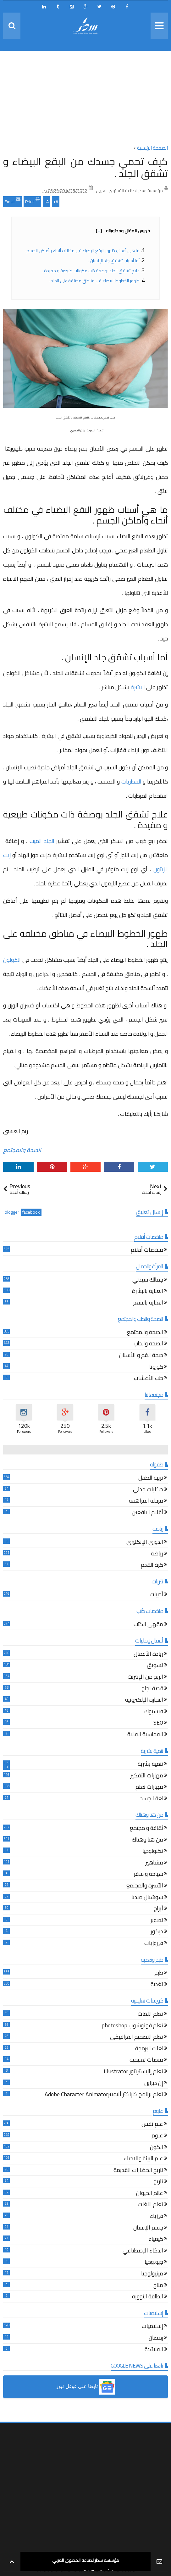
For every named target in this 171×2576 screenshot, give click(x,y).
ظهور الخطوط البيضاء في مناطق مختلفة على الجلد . (94, 281)
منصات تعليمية (146, 2060)
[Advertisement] (85, 100)
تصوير (157, 1921)
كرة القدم (152, 1565)
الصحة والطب (148, 1344)
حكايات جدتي (148, 1490)
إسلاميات (152, 2327)
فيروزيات (153, 1944)
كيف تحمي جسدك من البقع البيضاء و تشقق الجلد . (85, 167)
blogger (12, 1212)
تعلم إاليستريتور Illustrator (133, 2072)
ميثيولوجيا (152, 2274)
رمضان (156, 2338)
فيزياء (156, 2217)
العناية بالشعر (148, 1303)
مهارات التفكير (146, 1776)
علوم (157, 2136)
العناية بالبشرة (147, 1292)
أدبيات (156, 1595)
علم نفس (152, 2124)
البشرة (138, 687)
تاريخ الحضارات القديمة (138, 2171)
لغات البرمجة (149, 2049)
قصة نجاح (152, 1689)
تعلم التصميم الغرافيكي (136, 2037)
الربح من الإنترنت (145, 1677)
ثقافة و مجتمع (146, 1829)
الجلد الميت (42, 841)
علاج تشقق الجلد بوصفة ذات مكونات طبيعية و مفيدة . (91, 271)
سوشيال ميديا (147, 1898)
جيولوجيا (154, 2262)
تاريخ (158, 2182)
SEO (158, 1723)
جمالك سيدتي (147, 1280)
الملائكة (154, 2350)
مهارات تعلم (149, 1787)
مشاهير (154, 1863)
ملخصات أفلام (147, 1250)
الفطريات (131, 781)
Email (12, 201)
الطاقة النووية (147, 2297)
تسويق (155, 1666)
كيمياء (155, 2239)
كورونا (156, 1367)
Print (32, 201)
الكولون (12, 960)
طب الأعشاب (148, 1379)
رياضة (157, 1554)
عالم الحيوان (149, 2194)
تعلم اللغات (150, 2014)
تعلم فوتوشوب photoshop (132, 2026)
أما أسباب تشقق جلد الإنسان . (114, 261)
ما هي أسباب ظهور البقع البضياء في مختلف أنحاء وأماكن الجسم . (82, 251)
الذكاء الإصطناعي (143, 2251)
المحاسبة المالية (145, 1735)
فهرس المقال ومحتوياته (123, 231)
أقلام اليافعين (147, 1513)
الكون (156, 2148)
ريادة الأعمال (148, 1654)
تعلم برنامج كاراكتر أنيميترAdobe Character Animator (104, 2095)
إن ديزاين (153, 2084)
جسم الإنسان (148, 2228)
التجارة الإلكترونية (144, 1700)
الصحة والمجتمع (22, 1150)
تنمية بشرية (150, 1764)
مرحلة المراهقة (146, 1501)
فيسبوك (153, 1712)
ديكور (157, 1932)
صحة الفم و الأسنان (141, 1356)
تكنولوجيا (152, 1852)
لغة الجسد (151, 1799)
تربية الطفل (150, 1478)
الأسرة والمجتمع (144, 1886)
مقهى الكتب (148, 1625)
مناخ (158, 2286)
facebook (31, 1212)
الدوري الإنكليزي (144, 1542)
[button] (85, 2386)
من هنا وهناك (147, 1840)
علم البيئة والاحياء (143, 2159)
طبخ (158, 1973)
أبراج (158, 1909)
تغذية (157, 1985)
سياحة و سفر (148, 1874)
